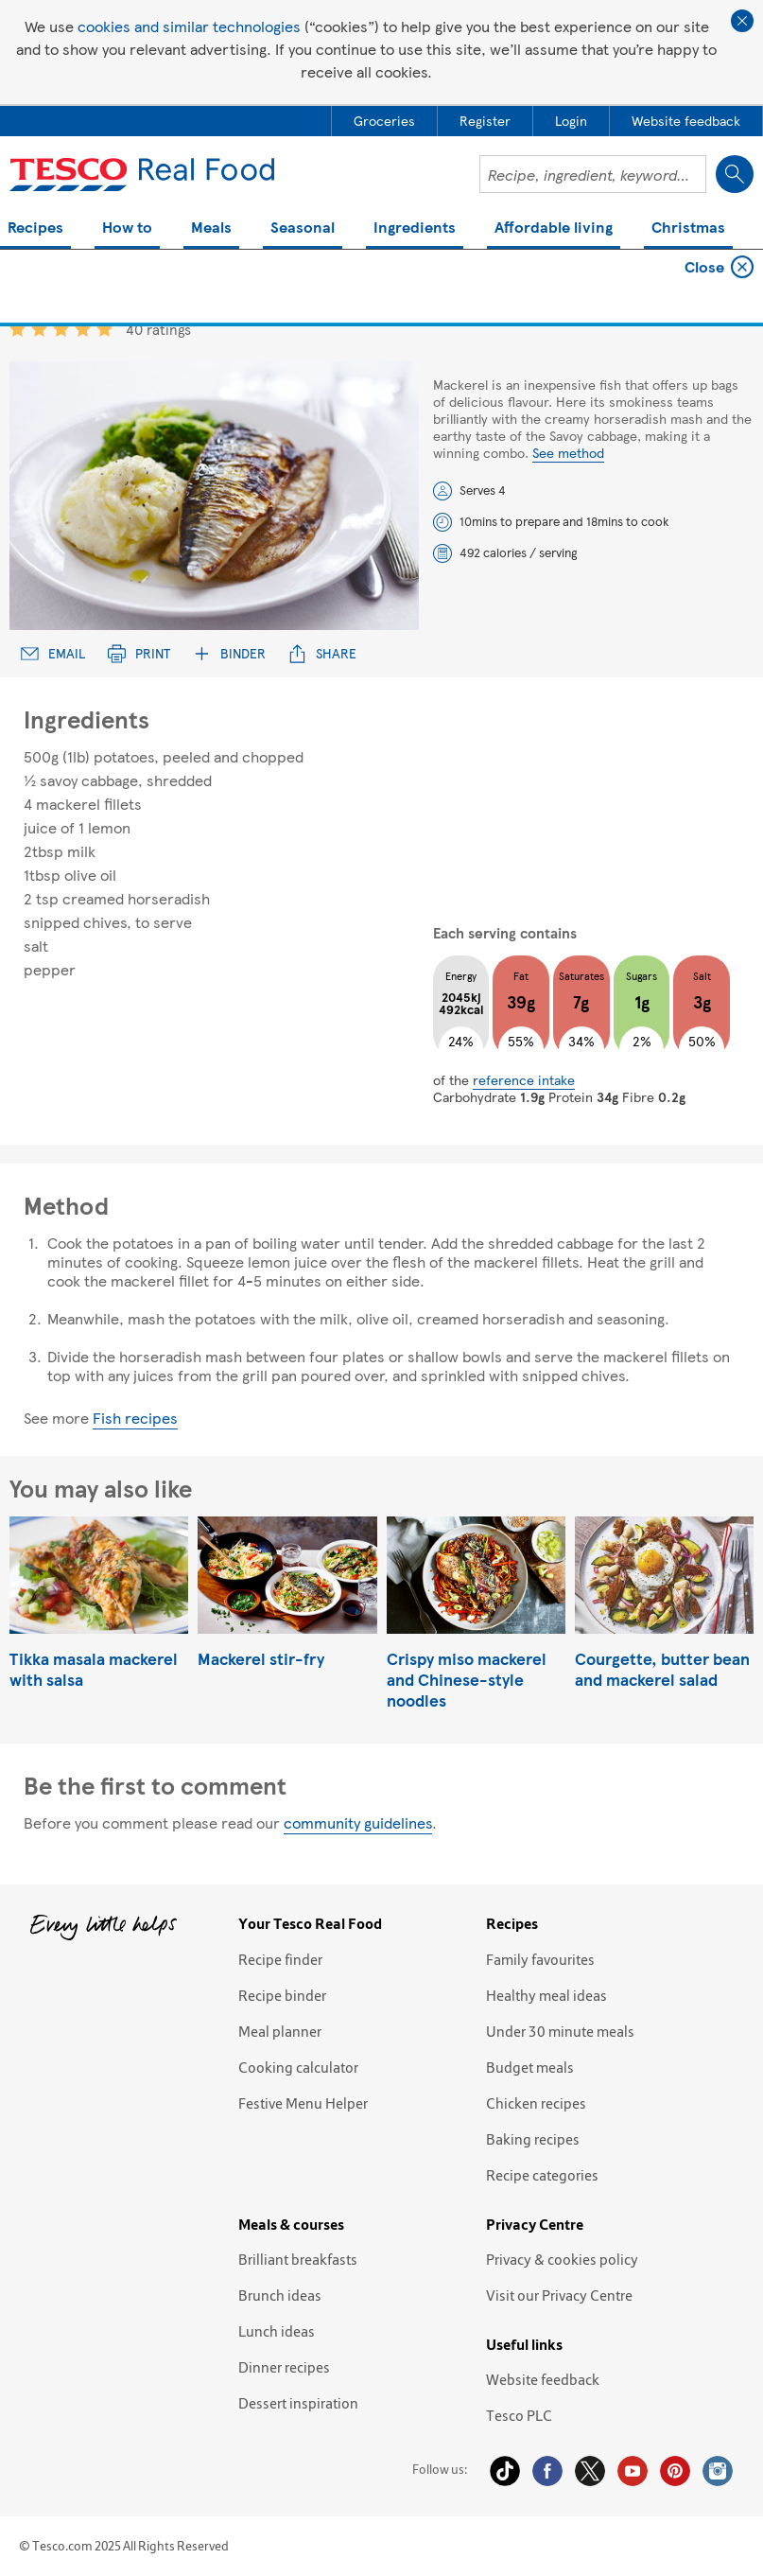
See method (568, 452)
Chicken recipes (536, 2103)
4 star (83, 329)
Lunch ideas (276, 2330)
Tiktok (505, 2471)
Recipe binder (282, 1995)
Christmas (688, 228)
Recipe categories (542, 2174)
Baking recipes (533, 2138)
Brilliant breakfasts (297, 2259)
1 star (17, 329)
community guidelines (358, 1822)
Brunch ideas (279, 2295)
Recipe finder (280, 1959)
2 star (39, 329)
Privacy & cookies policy (562, 2259)
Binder (229, 653)
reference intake (524, 1079)
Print (139, 653)
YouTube (632, 2471)
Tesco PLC (519, 2415)
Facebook (547, 2471)
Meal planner (279, 2031)
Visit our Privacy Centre (559, 2295)
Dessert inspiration (298, 2402)
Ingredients (414, 228)
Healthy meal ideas (546, 1995)
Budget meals (530, 2067)
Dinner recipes (284, 2366)
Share (322, 653)
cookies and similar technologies (189, 26)
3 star (61, 329)
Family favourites (540, 1959)
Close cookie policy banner (742, 20)
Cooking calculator (298, 2067)
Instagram (717, 2471)
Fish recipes (135, 1417)
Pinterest (675, 2471)
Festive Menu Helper (303, 2103)
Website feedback (542, 2379)
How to (127, 228)
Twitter (590, 2471)
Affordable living (553, 228)
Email (53, 653)
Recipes (35, 228)
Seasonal (302, 228)
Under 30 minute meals (560, 2031)
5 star (104, 329)
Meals (211, 228)
